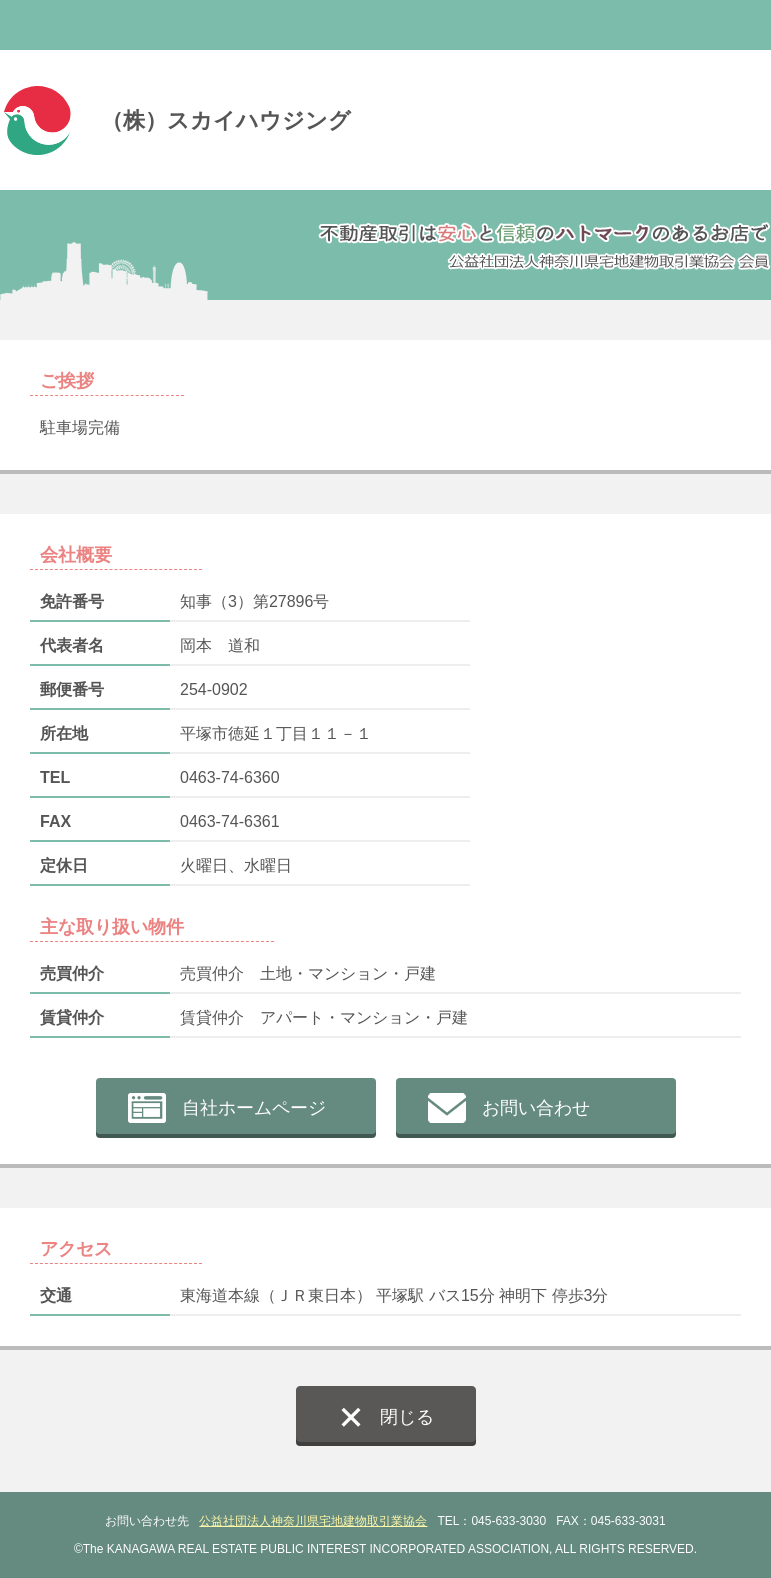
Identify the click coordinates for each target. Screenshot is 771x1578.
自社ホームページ (254, 1108)
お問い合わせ (536, 1108)
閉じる (407, 1417)
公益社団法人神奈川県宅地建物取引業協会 (313, 1521)
